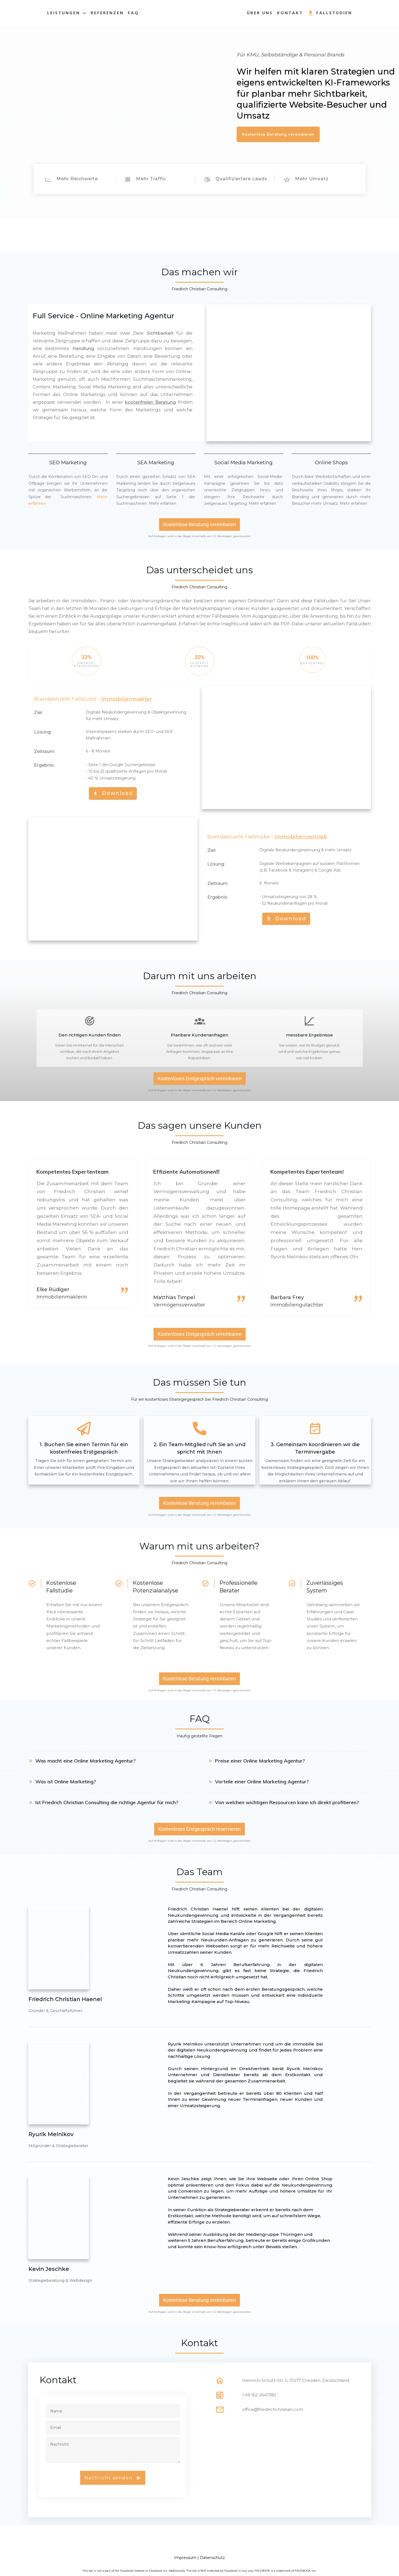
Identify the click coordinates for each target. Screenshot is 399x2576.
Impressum (185, 2557)
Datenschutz (212, 2557)
